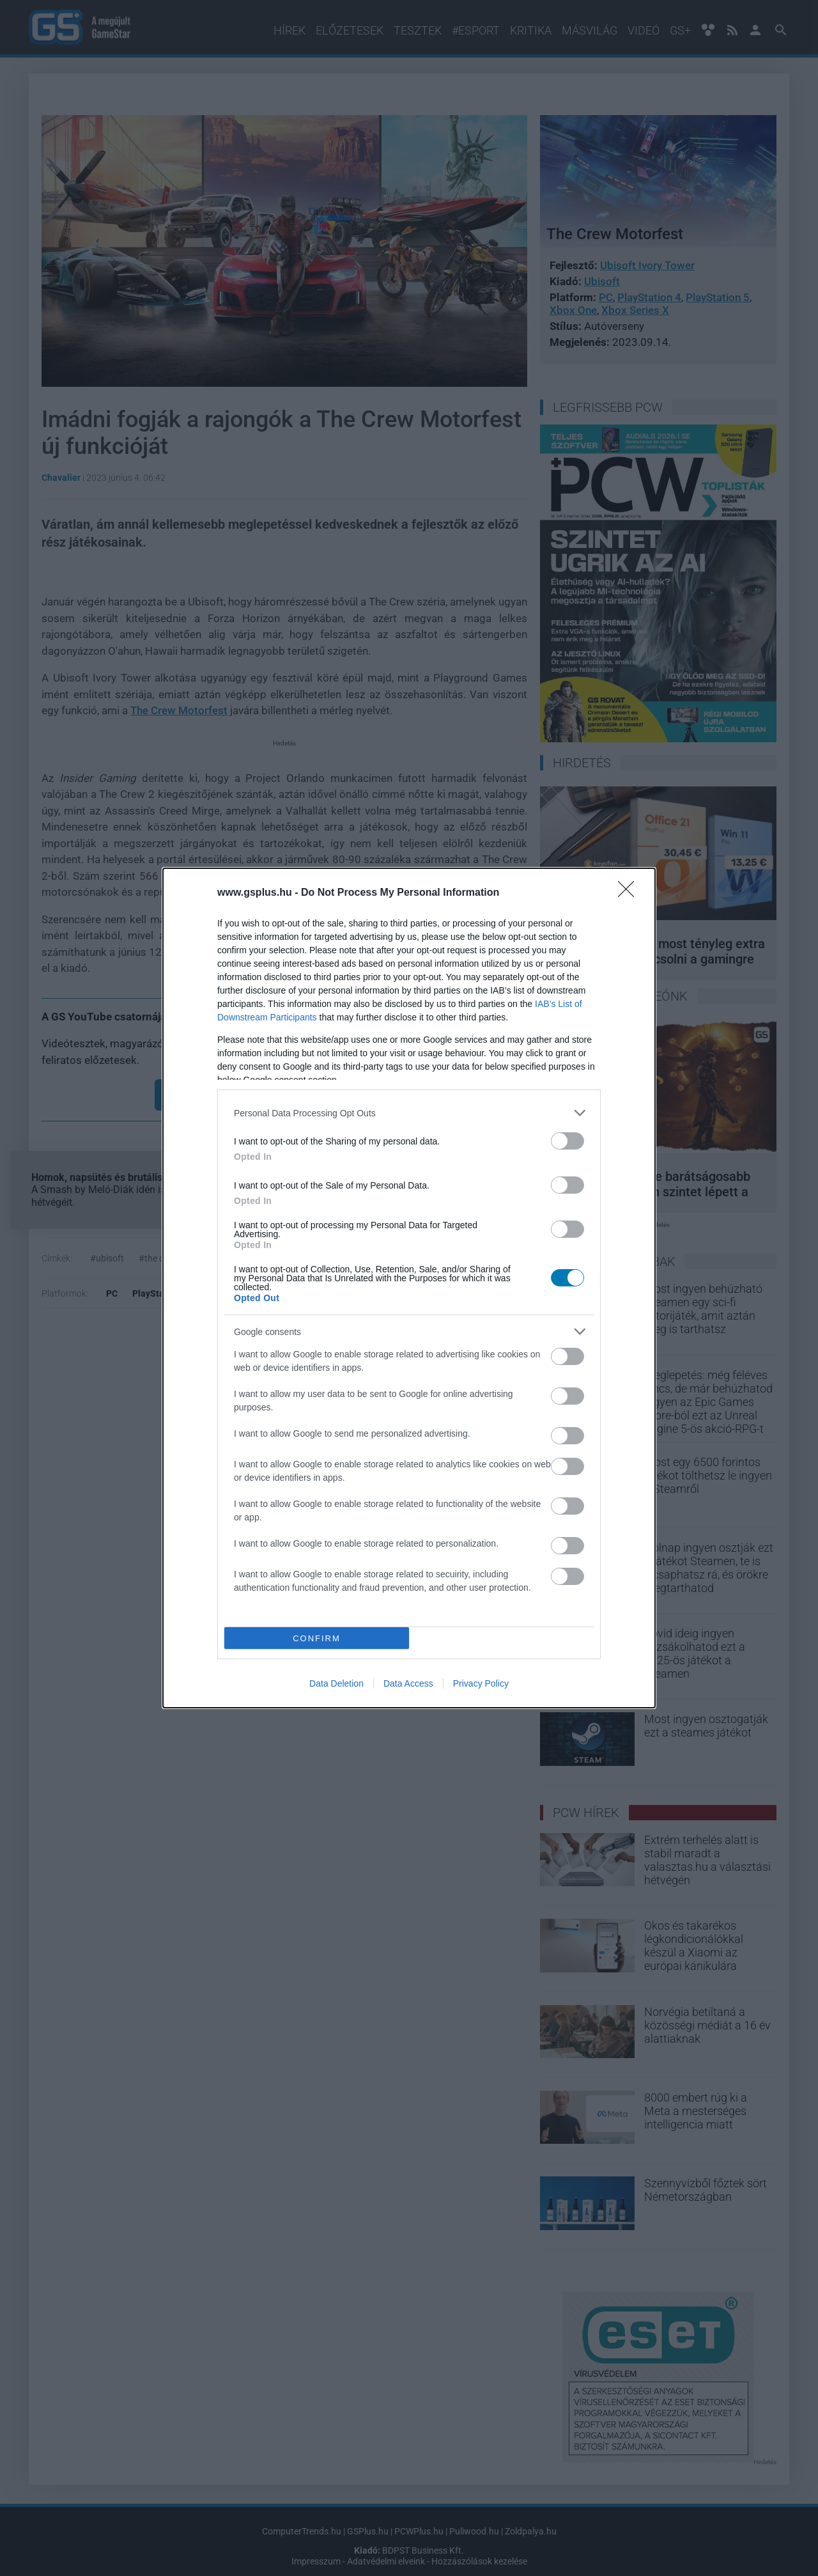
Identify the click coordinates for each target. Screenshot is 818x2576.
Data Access (408, 1683)
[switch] (567, 1141)
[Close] (630, 893)
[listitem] (409, 1113)
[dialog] (409, 1288)
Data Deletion (336, 1683)
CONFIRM (317, 1638)
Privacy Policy (481, 1683)
